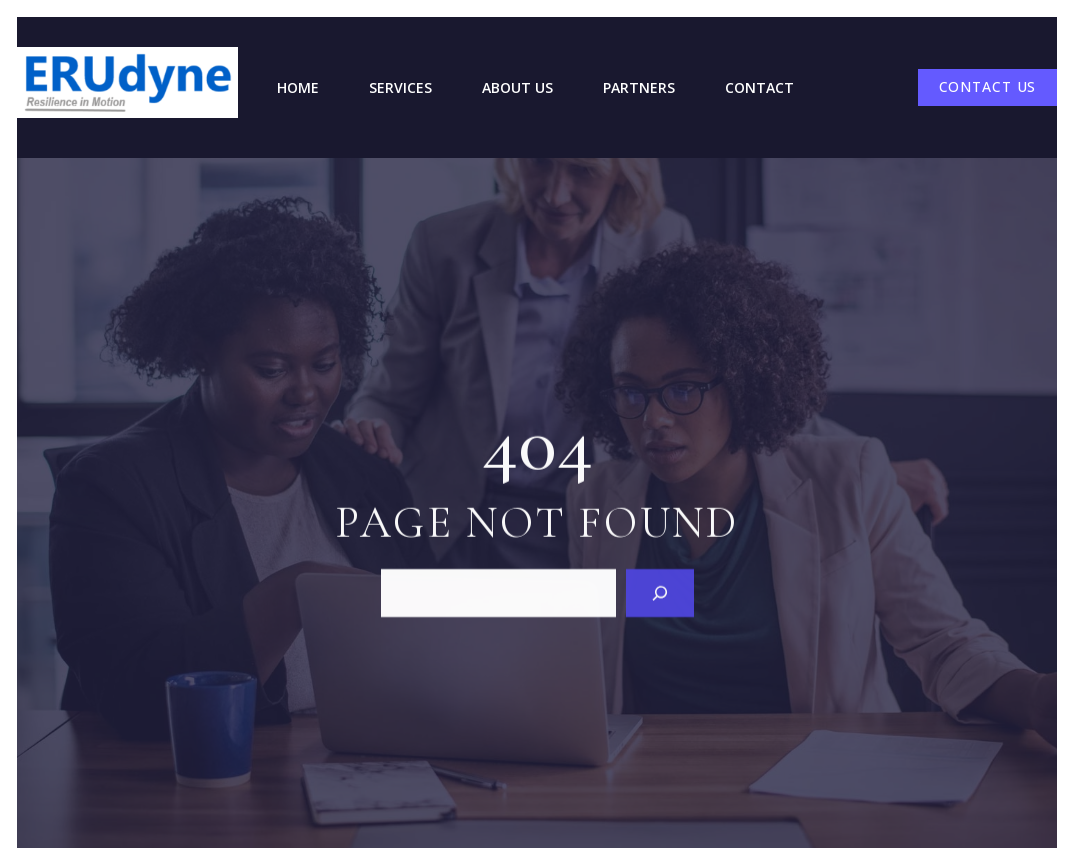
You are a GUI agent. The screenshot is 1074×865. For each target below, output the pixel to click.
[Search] (660, 592)
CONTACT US (988, 86)
